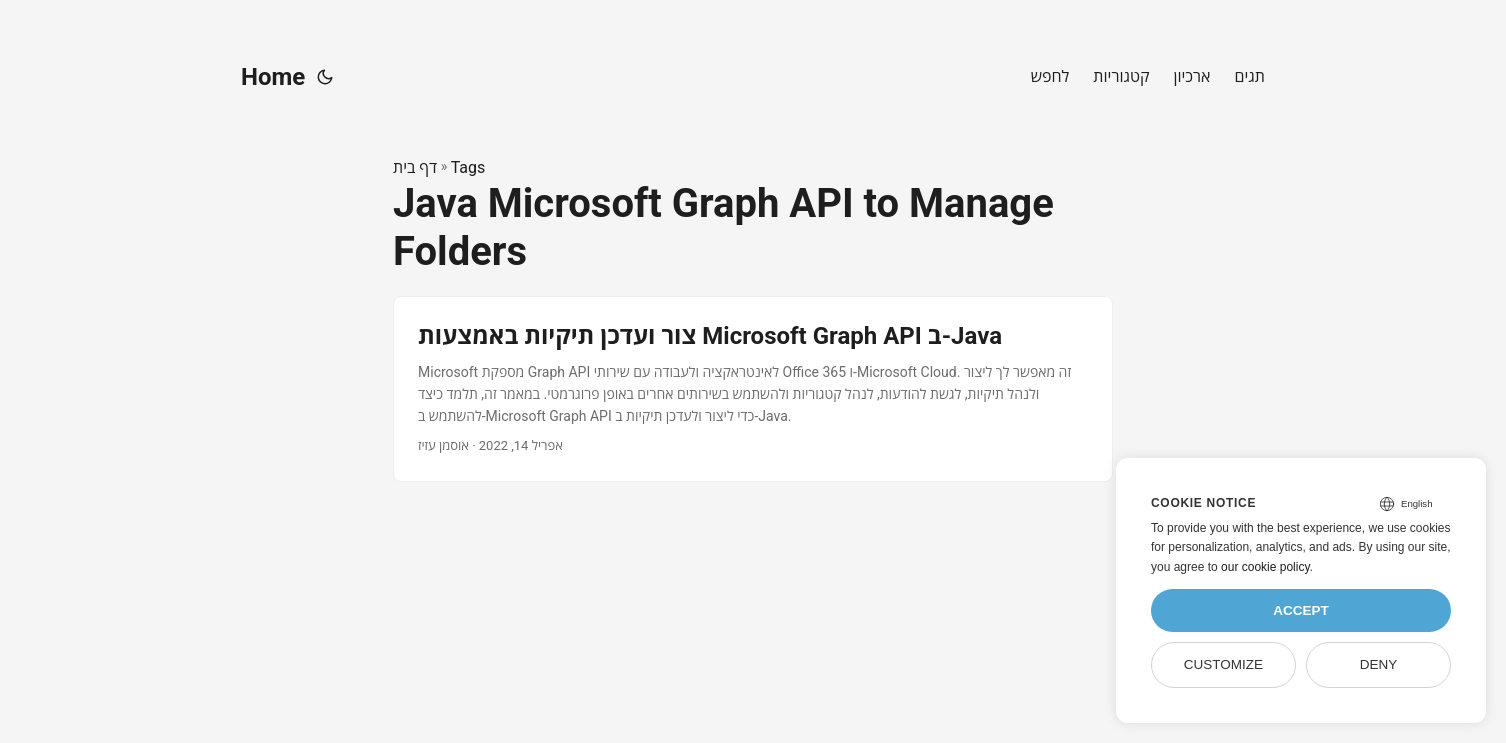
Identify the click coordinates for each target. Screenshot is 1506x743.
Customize (1223, 664)
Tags (468, 167)
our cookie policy (1265, 567)
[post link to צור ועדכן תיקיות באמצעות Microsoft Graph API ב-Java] (753, 388)
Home (273, 77)
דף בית (415, 167)
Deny (1379, 664)
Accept (1301, 610)
